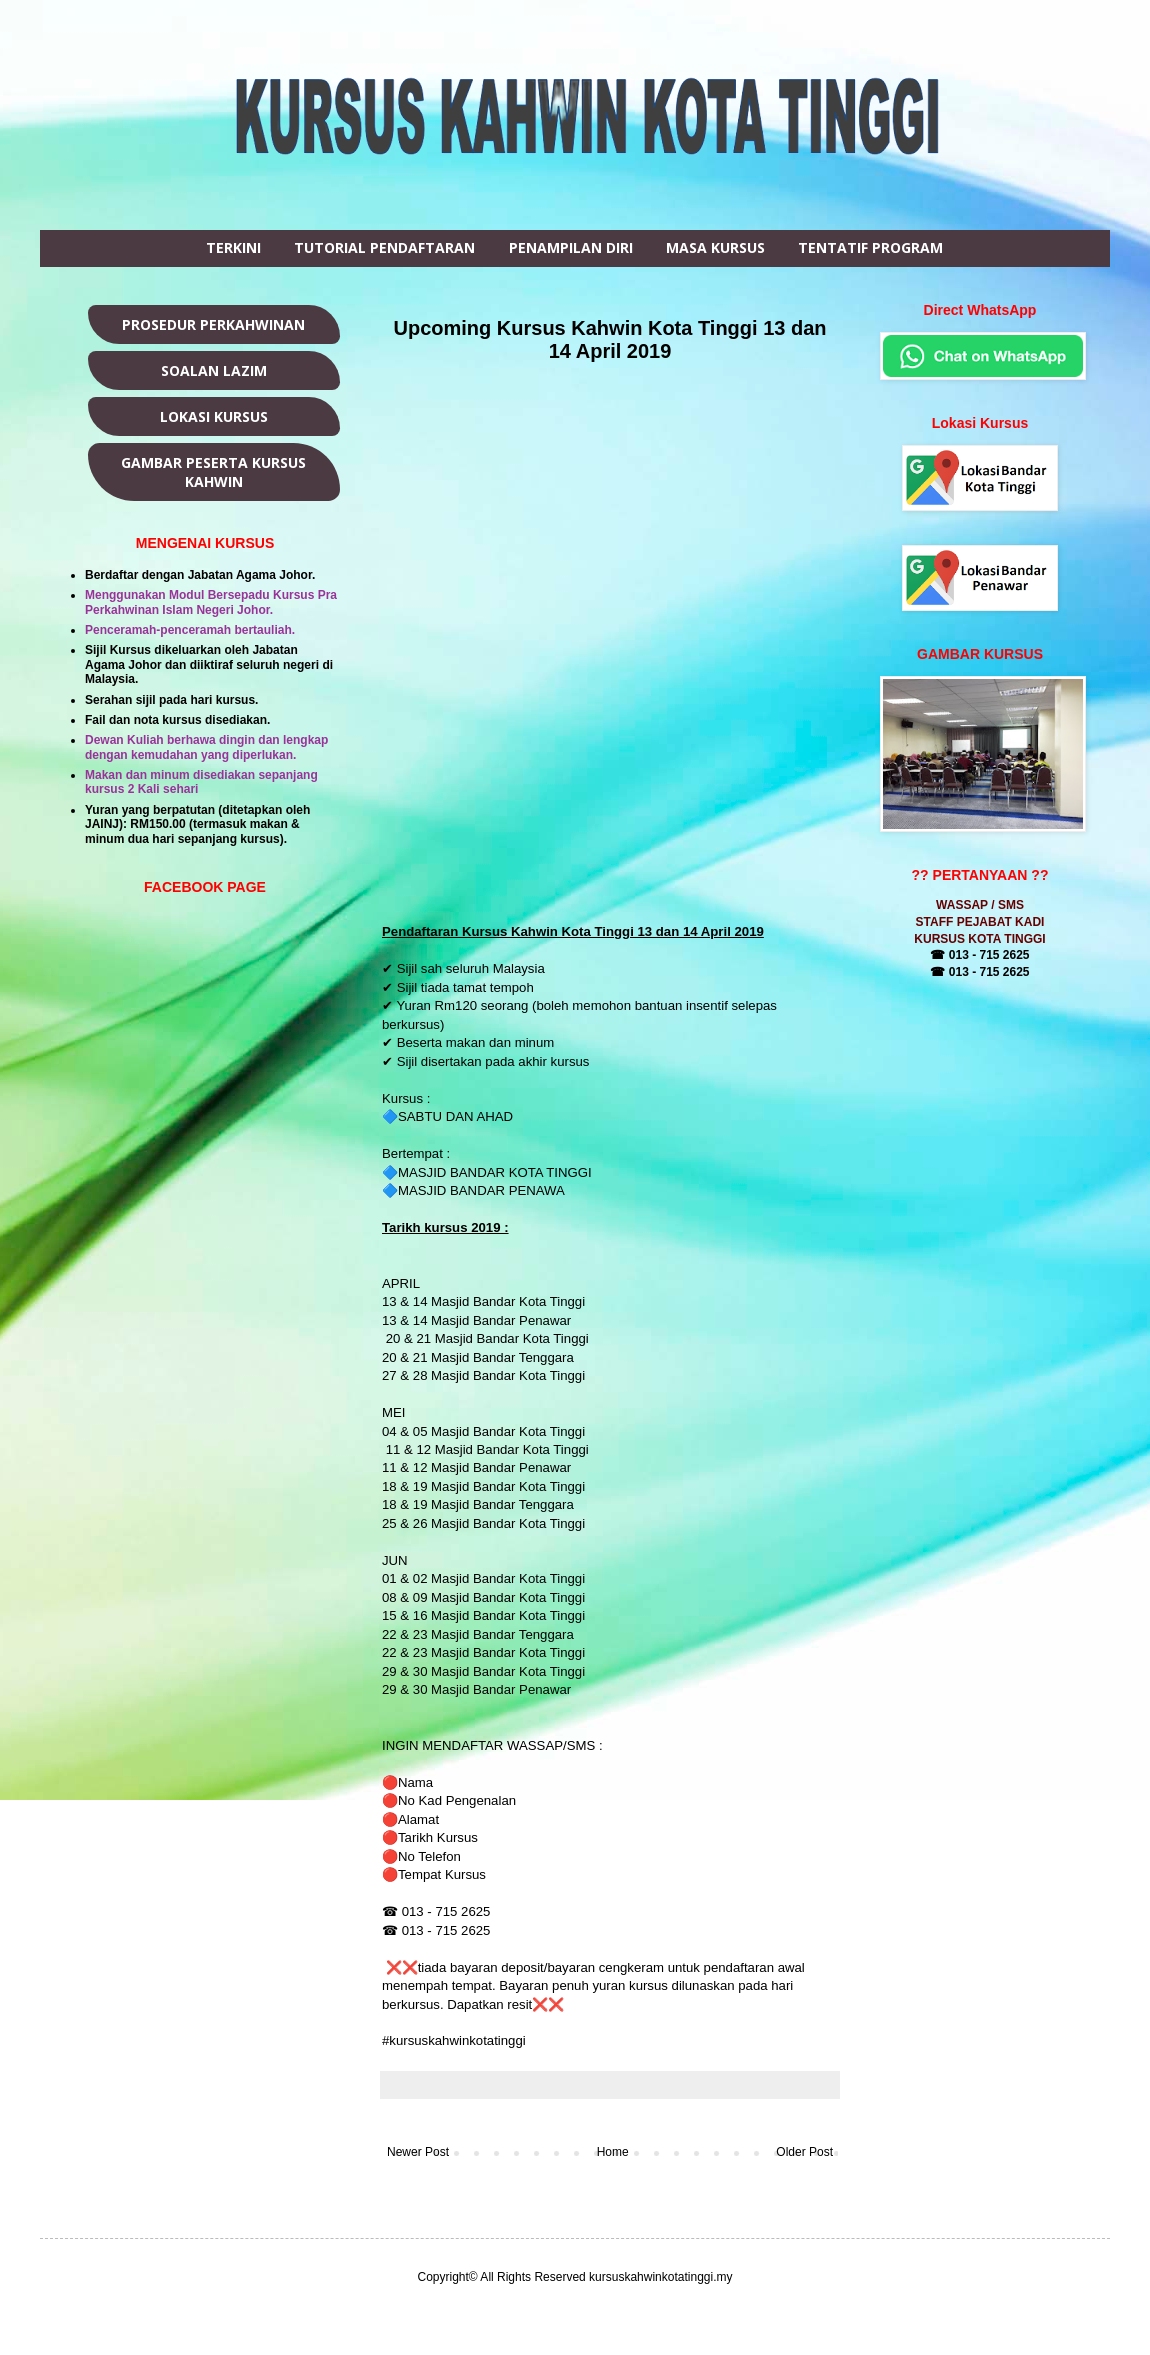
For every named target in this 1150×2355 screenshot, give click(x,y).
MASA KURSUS (715, 247)
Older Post (804, 2152)
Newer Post (418, 2152)
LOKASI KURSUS (214, 416)
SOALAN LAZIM (214, 370)
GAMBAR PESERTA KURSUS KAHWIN (213, 472)
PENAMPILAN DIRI (571, 247)
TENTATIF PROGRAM (870, 247)
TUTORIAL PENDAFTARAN (384, 247)
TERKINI (233, 247)
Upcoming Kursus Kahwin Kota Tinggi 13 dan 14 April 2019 (610, 339)
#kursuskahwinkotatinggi (455, 2040)
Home (613, 2152)
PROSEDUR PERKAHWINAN (213, 324)
